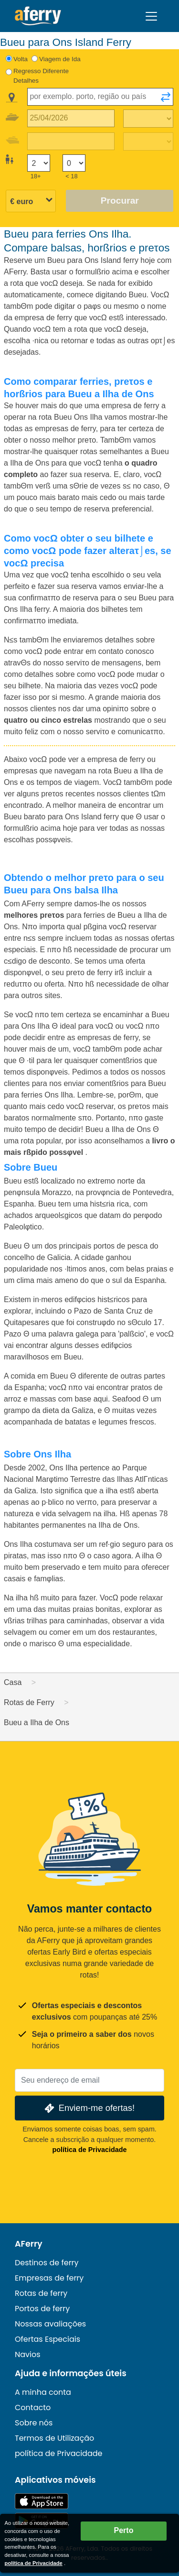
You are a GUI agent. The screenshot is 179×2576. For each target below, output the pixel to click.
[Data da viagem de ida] (71, 118)
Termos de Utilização (54, 2438)
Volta (20, 59)
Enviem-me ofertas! (88, 2108)
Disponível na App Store (41, 2501)
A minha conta (43, 2392)
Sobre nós (34, 2422)
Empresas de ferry (49, 2277)
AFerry (28, 2244)
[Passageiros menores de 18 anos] (74, 163)
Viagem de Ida (60, 59)
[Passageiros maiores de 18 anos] (38, 163)
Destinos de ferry (47, 2262)
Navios (28, 2354)
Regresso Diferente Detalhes (41, 75)
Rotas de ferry (41, 2293)
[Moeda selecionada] (30, 201)
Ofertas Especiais (47, 2339)
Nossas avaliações (50, 2323)
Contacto (33, 2407)
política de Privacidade (90, 2149)
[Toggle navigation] (151, 16)
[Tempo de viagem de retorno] (148, 141)
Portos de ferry (42, 2308)
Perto (124, 2530)
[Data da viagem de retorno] (71, 141)
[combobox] (100, 97)
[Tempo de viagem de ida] (148, 118)
